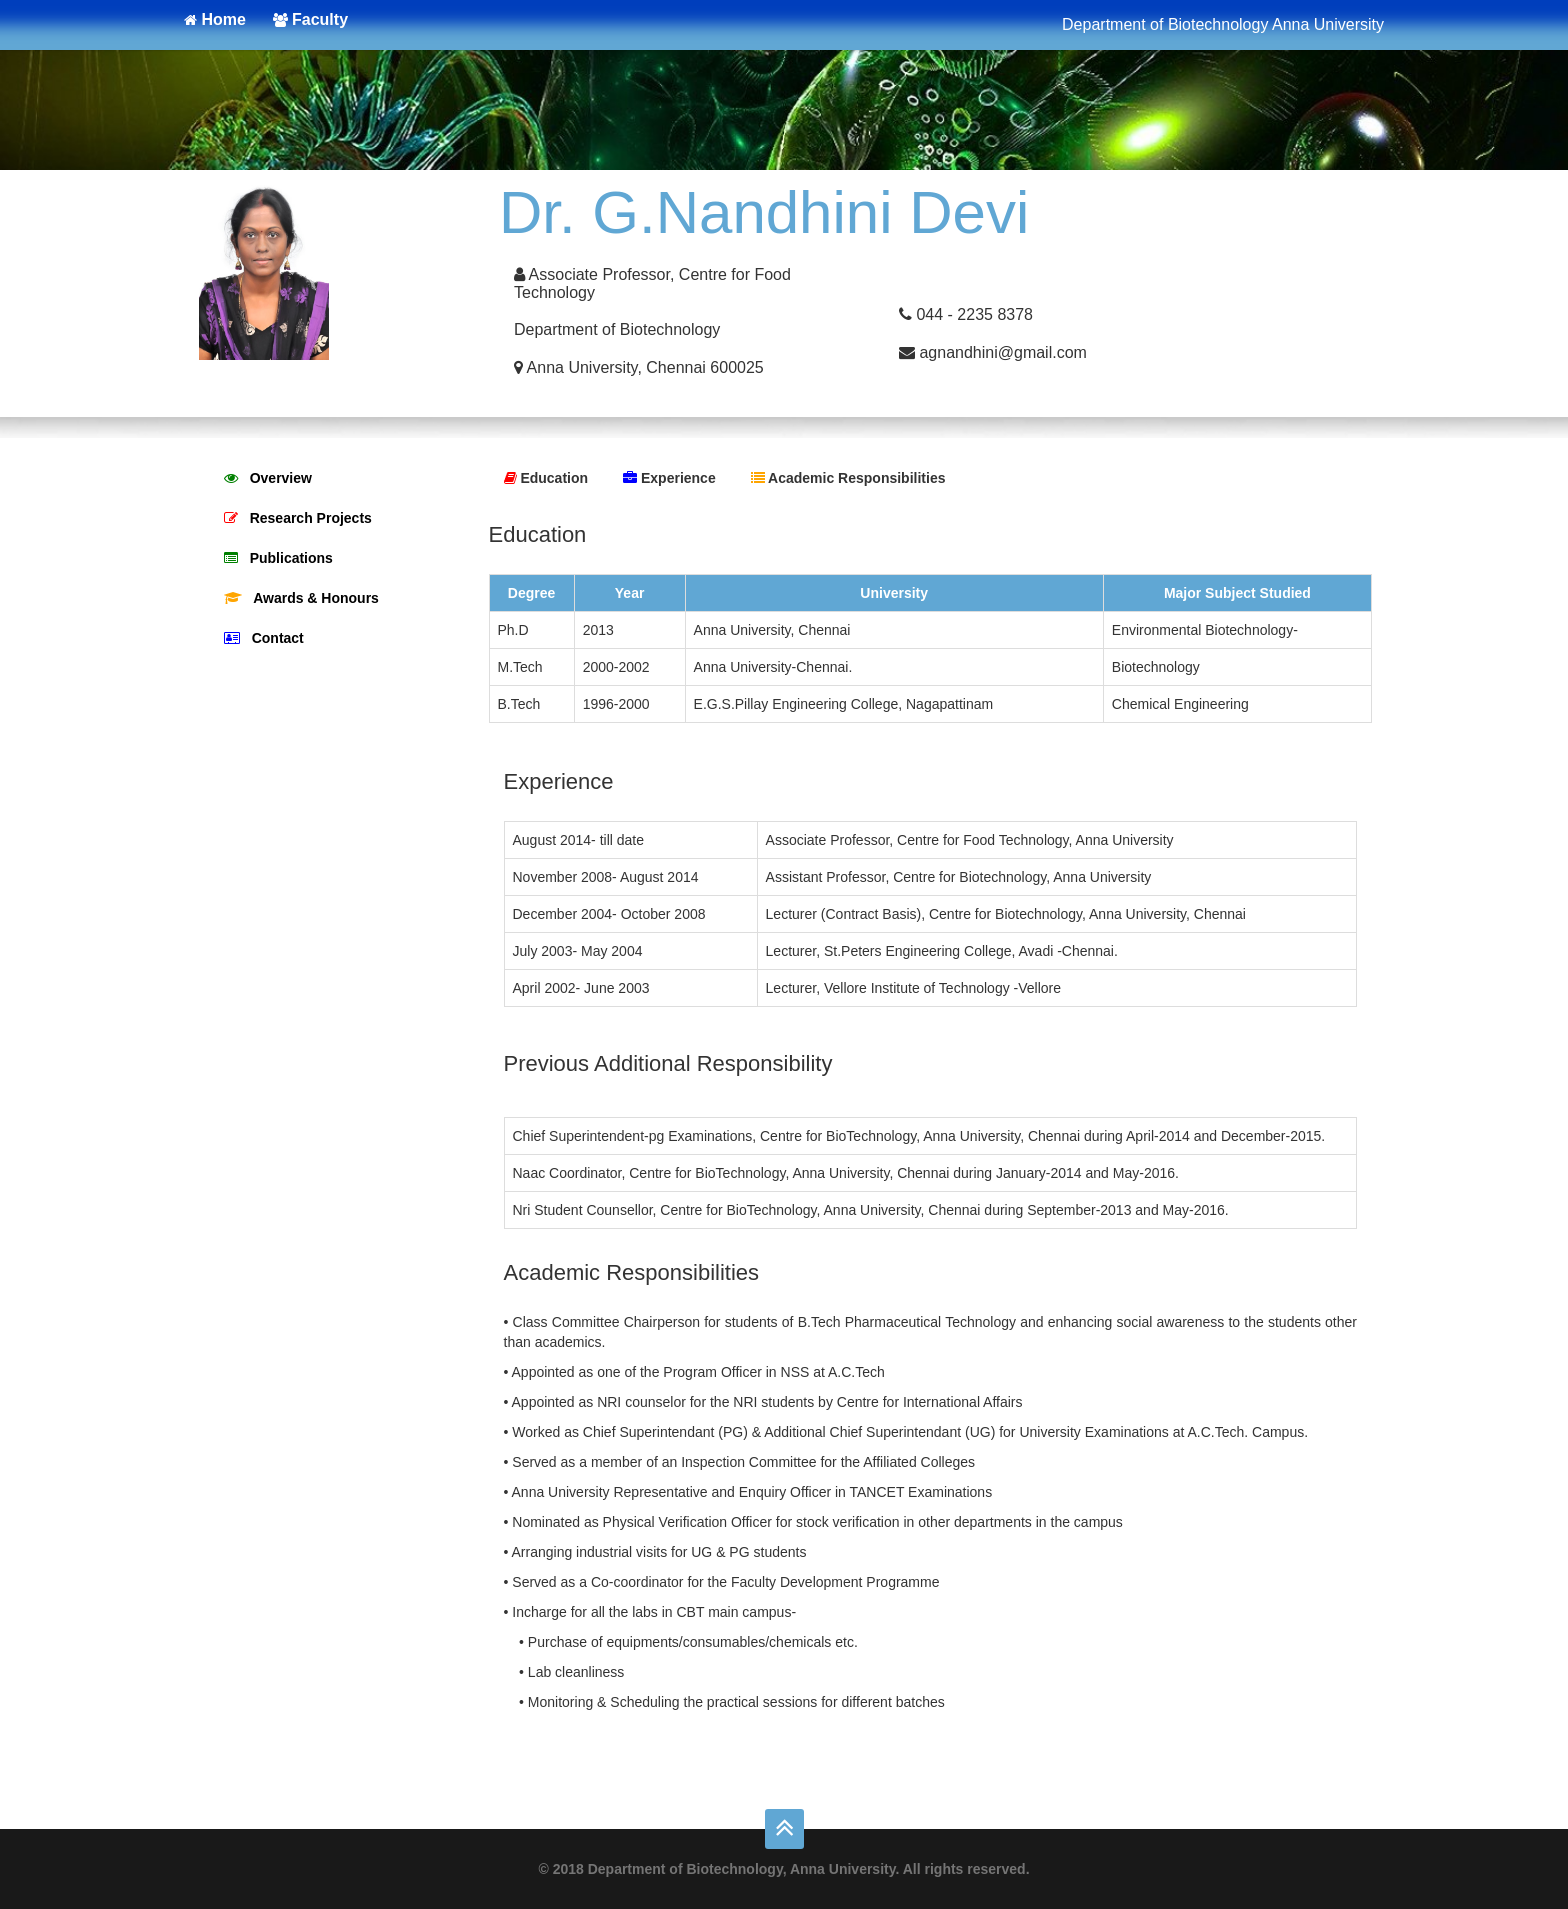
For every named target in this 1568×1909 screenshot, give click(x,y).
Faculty (310, 19)
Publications (278, 558)
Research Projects (298, 518)
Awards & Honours (301, 598)
